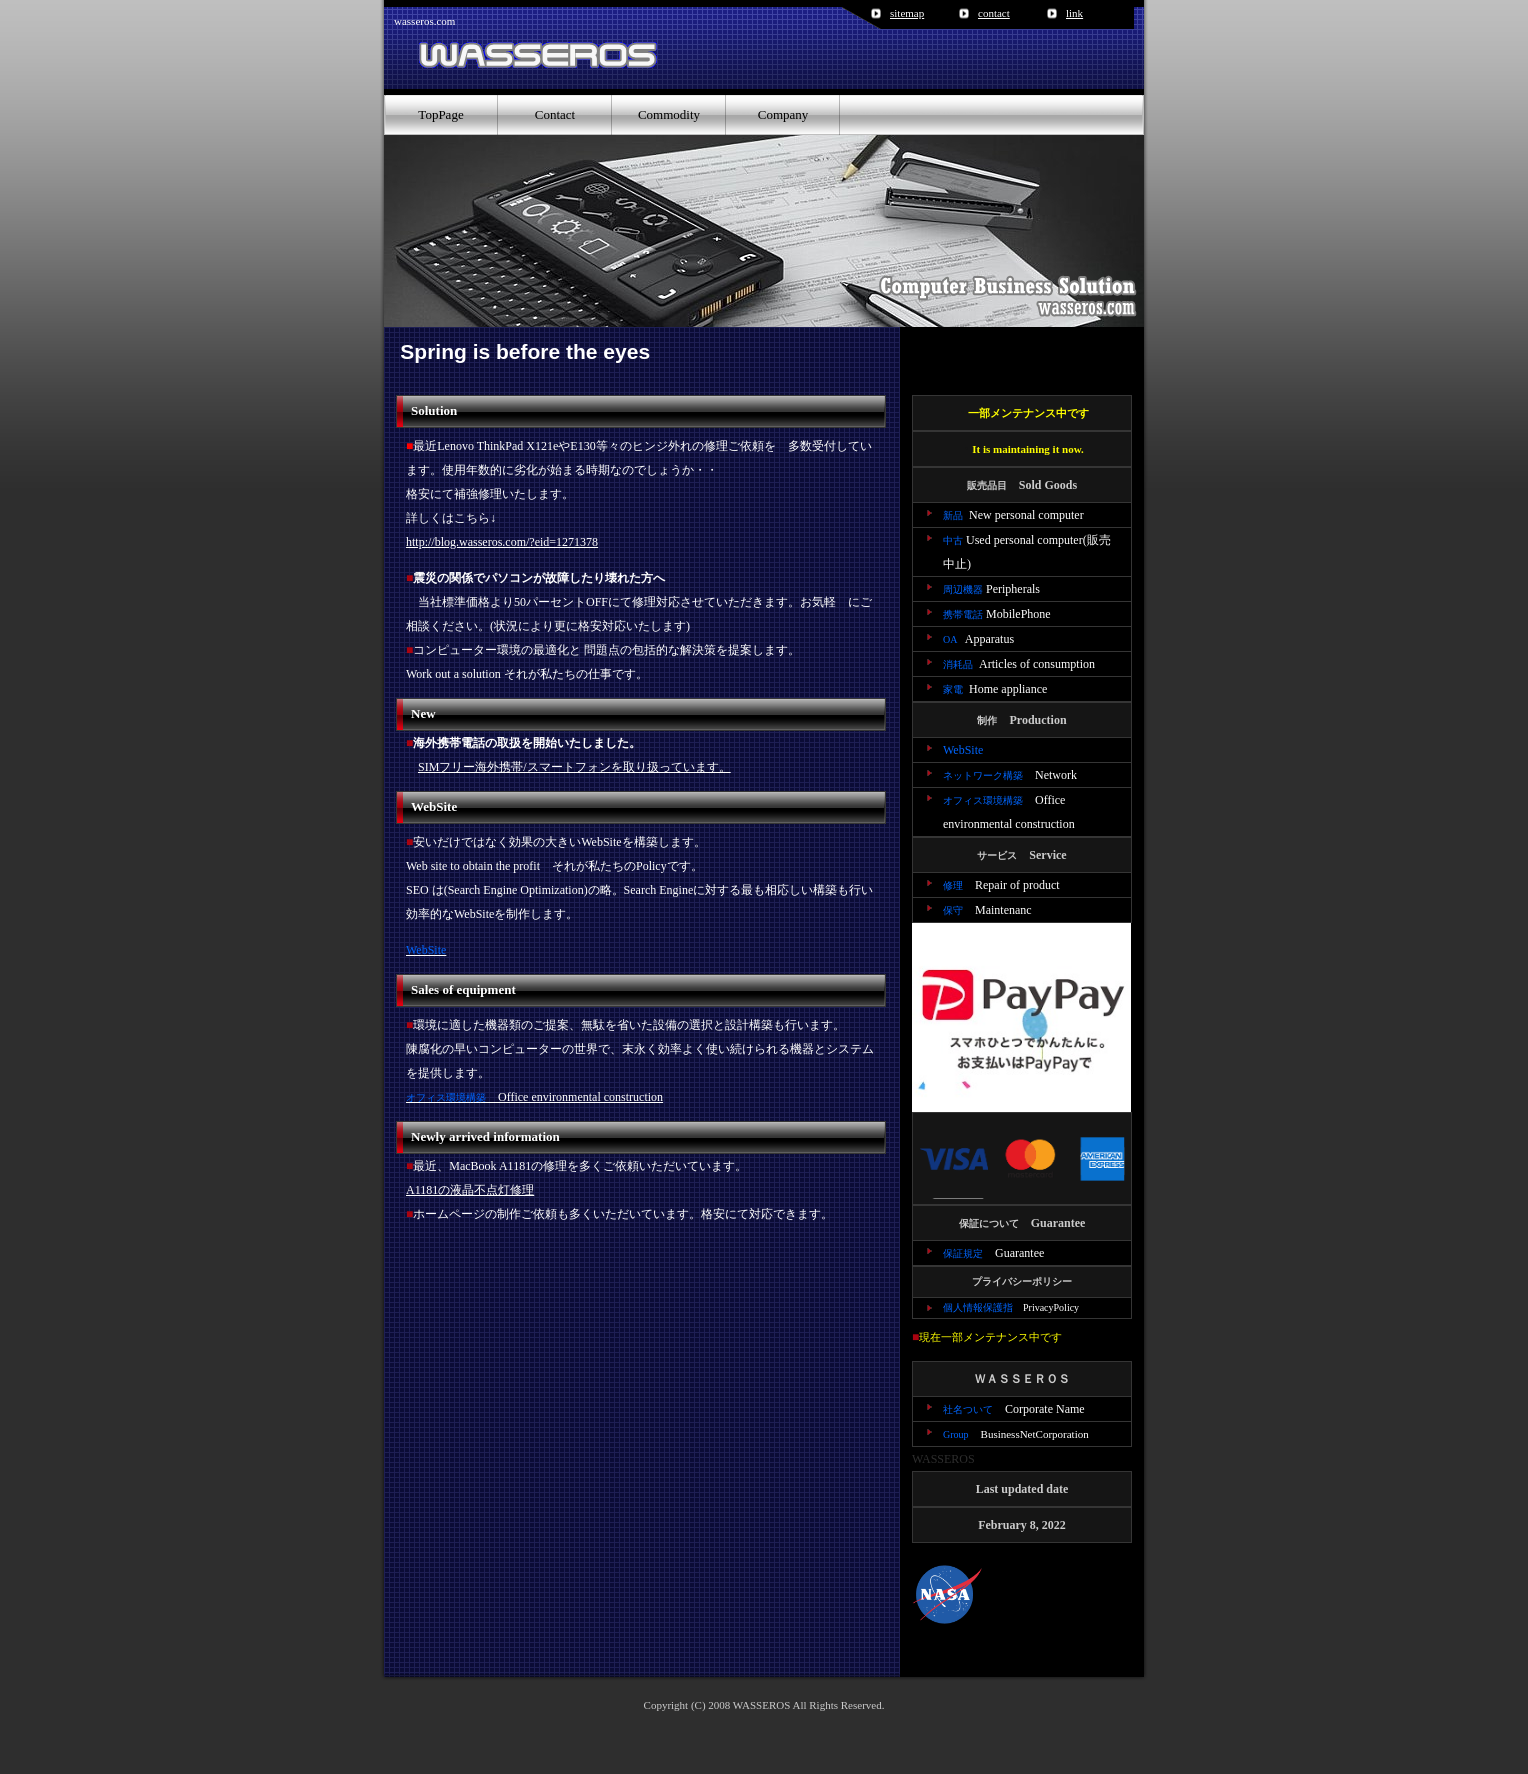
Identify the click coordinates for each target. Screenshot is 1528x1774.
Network (1010, 775)
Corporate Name (1014, 1409)
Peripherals (991, 589)
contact (994, 13)
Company (783, 114)
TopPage (440, 114)
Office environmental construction (534, 1097)
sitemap (907, 13)
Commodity (669, 114)
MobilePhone (997, 614)
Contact (555, 114)
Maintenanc (987, 910)
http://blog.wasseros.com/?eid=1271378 (502, 542)
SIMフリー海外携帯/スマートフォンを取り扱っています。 (574, 767)
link (1074, 13)
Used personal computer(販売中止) (1027, 552)
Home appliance (995, 689)
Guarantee (993, 1253)
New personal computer (1013, 515)
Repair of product (1001, 885)
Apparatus (978, 639)
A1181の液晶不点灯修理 (470, 1190)
